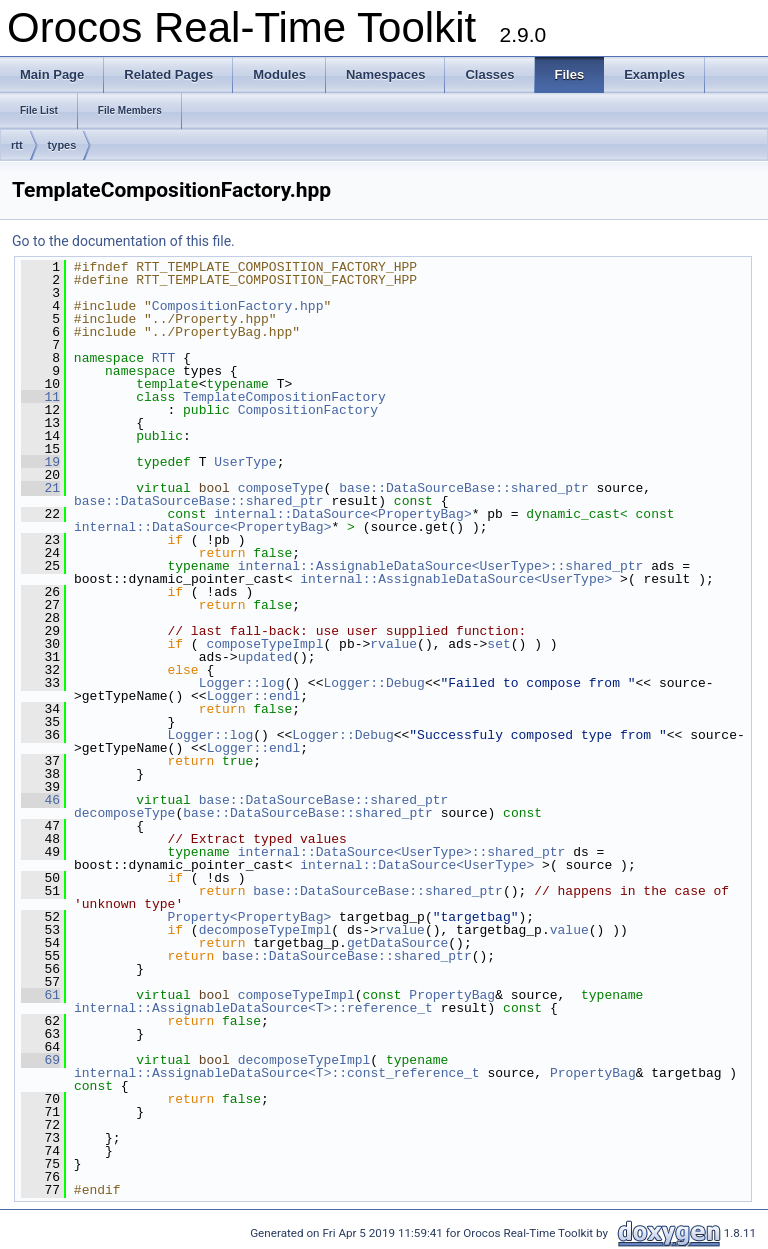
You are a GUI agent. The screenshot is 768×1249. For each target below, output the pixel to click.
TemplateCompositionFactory (284, 397)
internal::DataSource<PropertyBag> (342, 514)
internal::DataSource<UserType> (417, 865)
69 (40, 1060)
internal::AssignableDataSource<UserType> (456, 579)
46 (40, 800)
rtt (17, 145)
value (569, 930)
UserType (245, 462)
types (62, 145)
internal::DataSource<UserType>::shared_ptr (402, 852)
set (498, 644)
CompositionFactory (308, 410)
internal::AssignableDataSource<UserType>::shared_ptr (441, 566)
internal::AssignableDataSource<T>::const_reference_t (277, 1073)
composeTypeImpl (264, 644)
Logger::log (242, 683)
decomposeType (124, 813)
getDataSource (397, 943)
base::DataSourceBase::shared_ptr (464, 488)
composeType (281, 488)
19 (40, 462)
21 (40, 488)
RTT (163, 358)
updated (265, 657)
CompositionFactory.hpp (238, 306)
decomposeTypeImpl (265, 930)
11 (40, 397)
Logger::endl (254, 696)
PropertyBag (452, 995)
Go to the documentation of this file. (123, 241)
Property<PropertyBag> (249, 917)
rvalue (393, 644)
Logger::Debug (373, 683)
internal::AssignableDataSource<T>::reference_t (253, 1008)
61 (40, 995)
